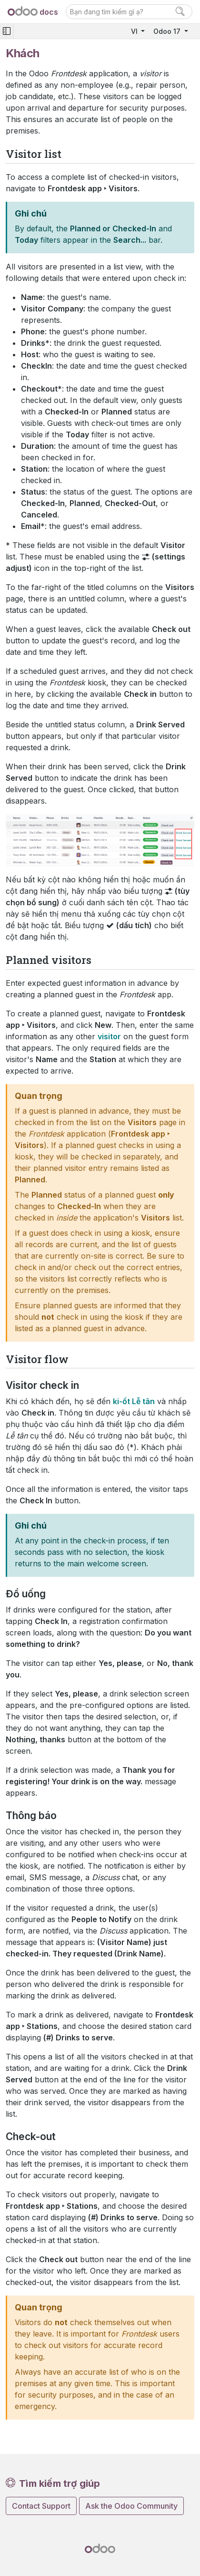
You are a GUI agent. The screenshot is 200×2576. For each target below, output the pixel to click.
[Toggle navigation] (6, 31)
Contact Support (41, 2506)
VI (135, 31)
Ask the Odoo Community (131, 2506)
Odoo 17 (167, 31)
